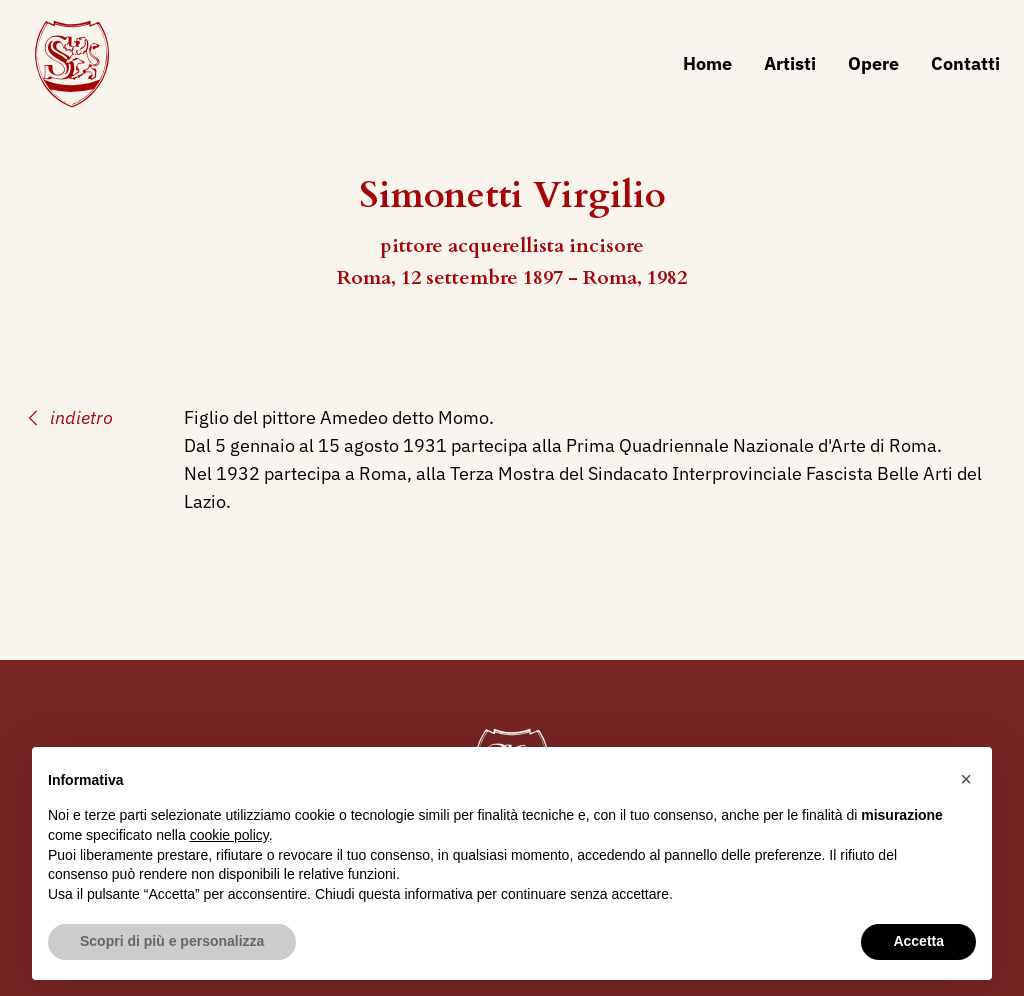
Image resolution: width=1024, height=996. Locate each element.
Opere (873, 63)
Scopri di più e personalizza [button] (172, 941)
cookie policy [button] (229, 835)
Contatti (965, 63)
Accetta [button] (918, 941)
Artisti (790, 63)
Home (707, 63)
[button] (966, 779)
